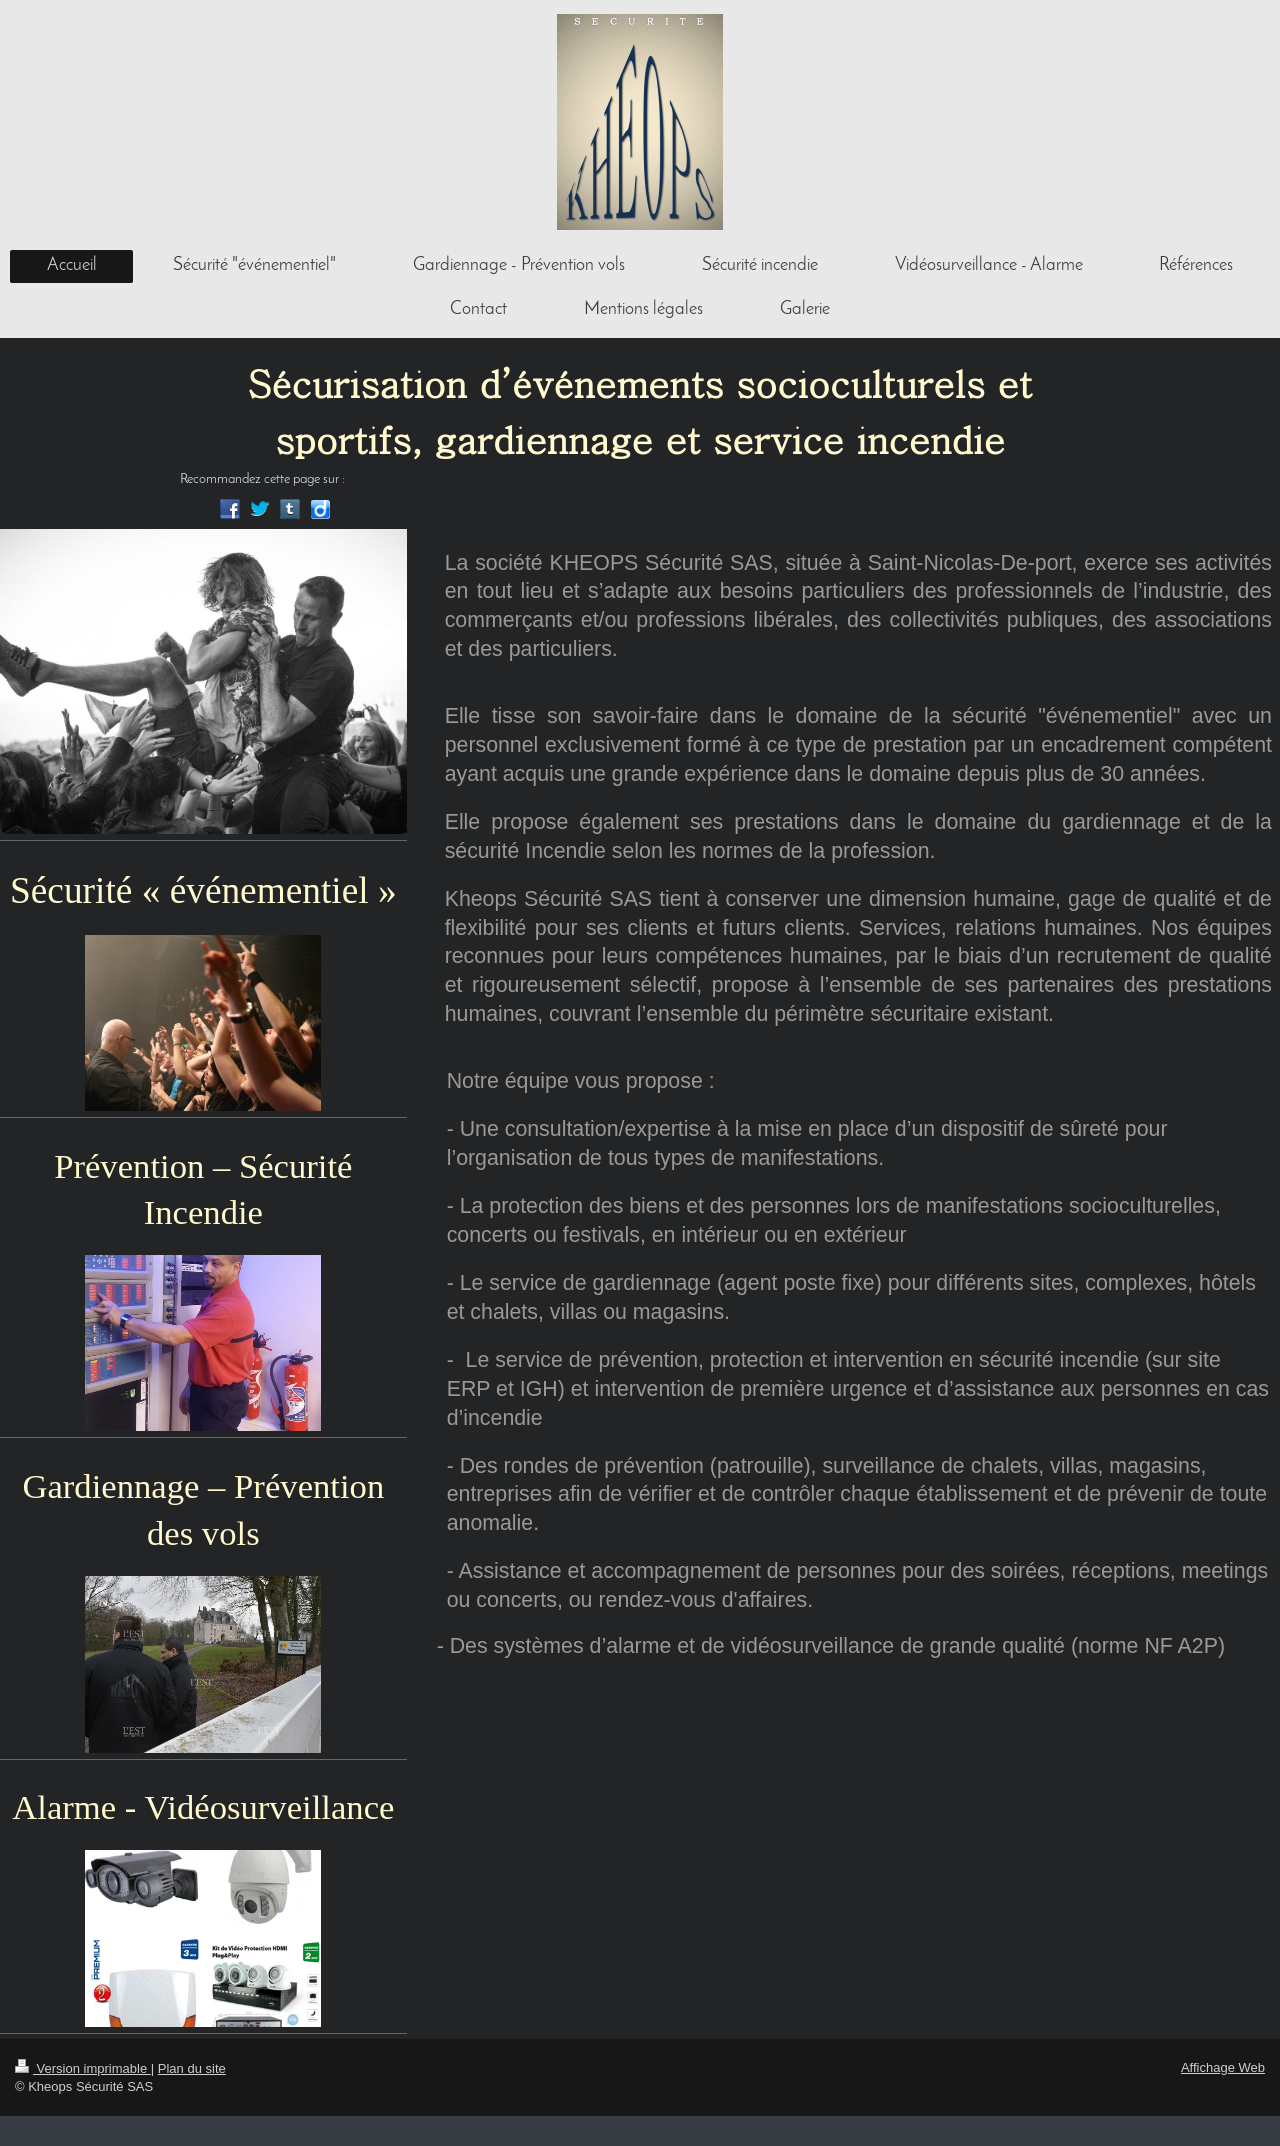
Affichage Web (1223, 2067)
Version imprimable (83, 2068)
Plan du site (192, 2068)
